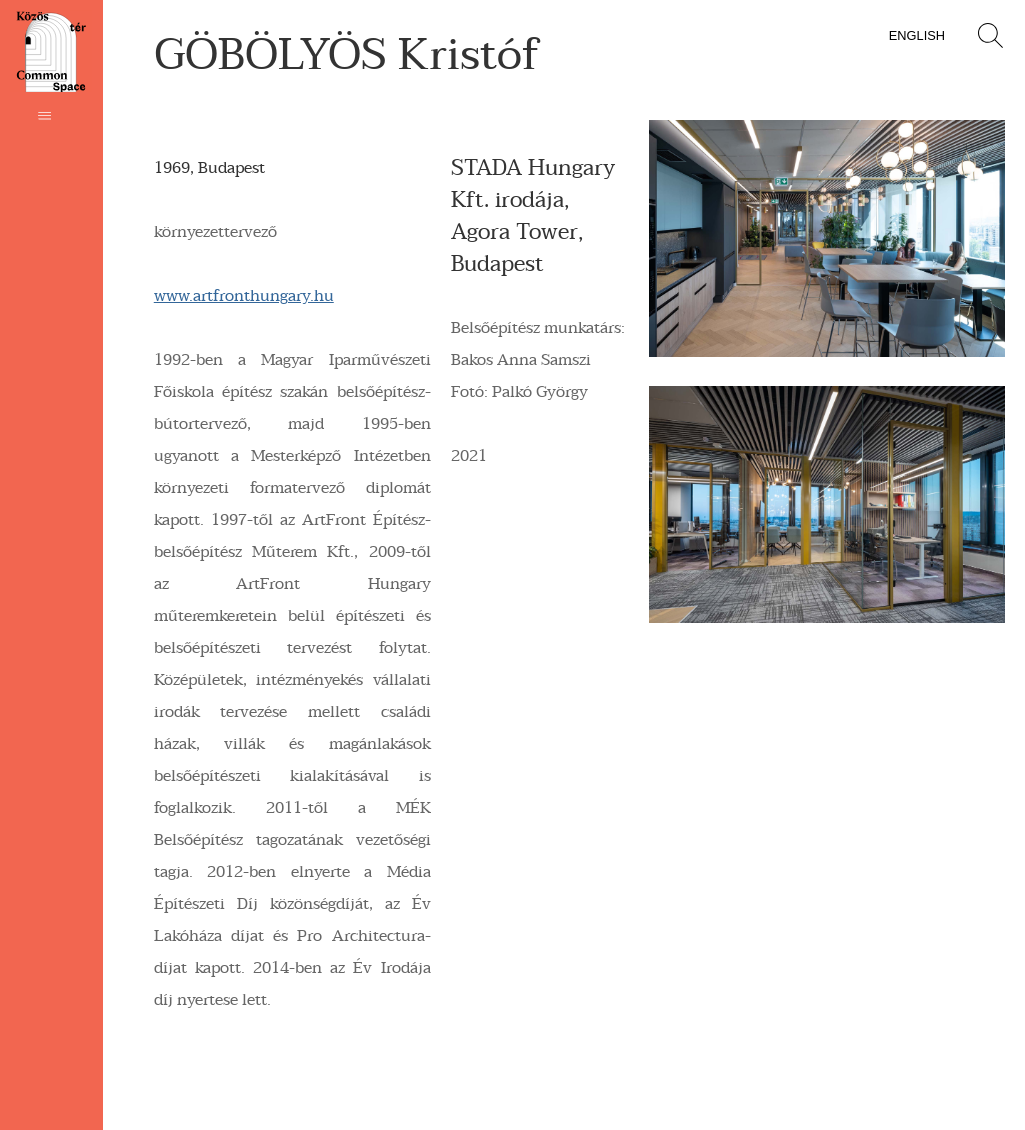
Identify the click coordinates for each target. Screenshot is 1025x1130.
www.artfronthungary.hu (244, 296)
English (917, 35)
